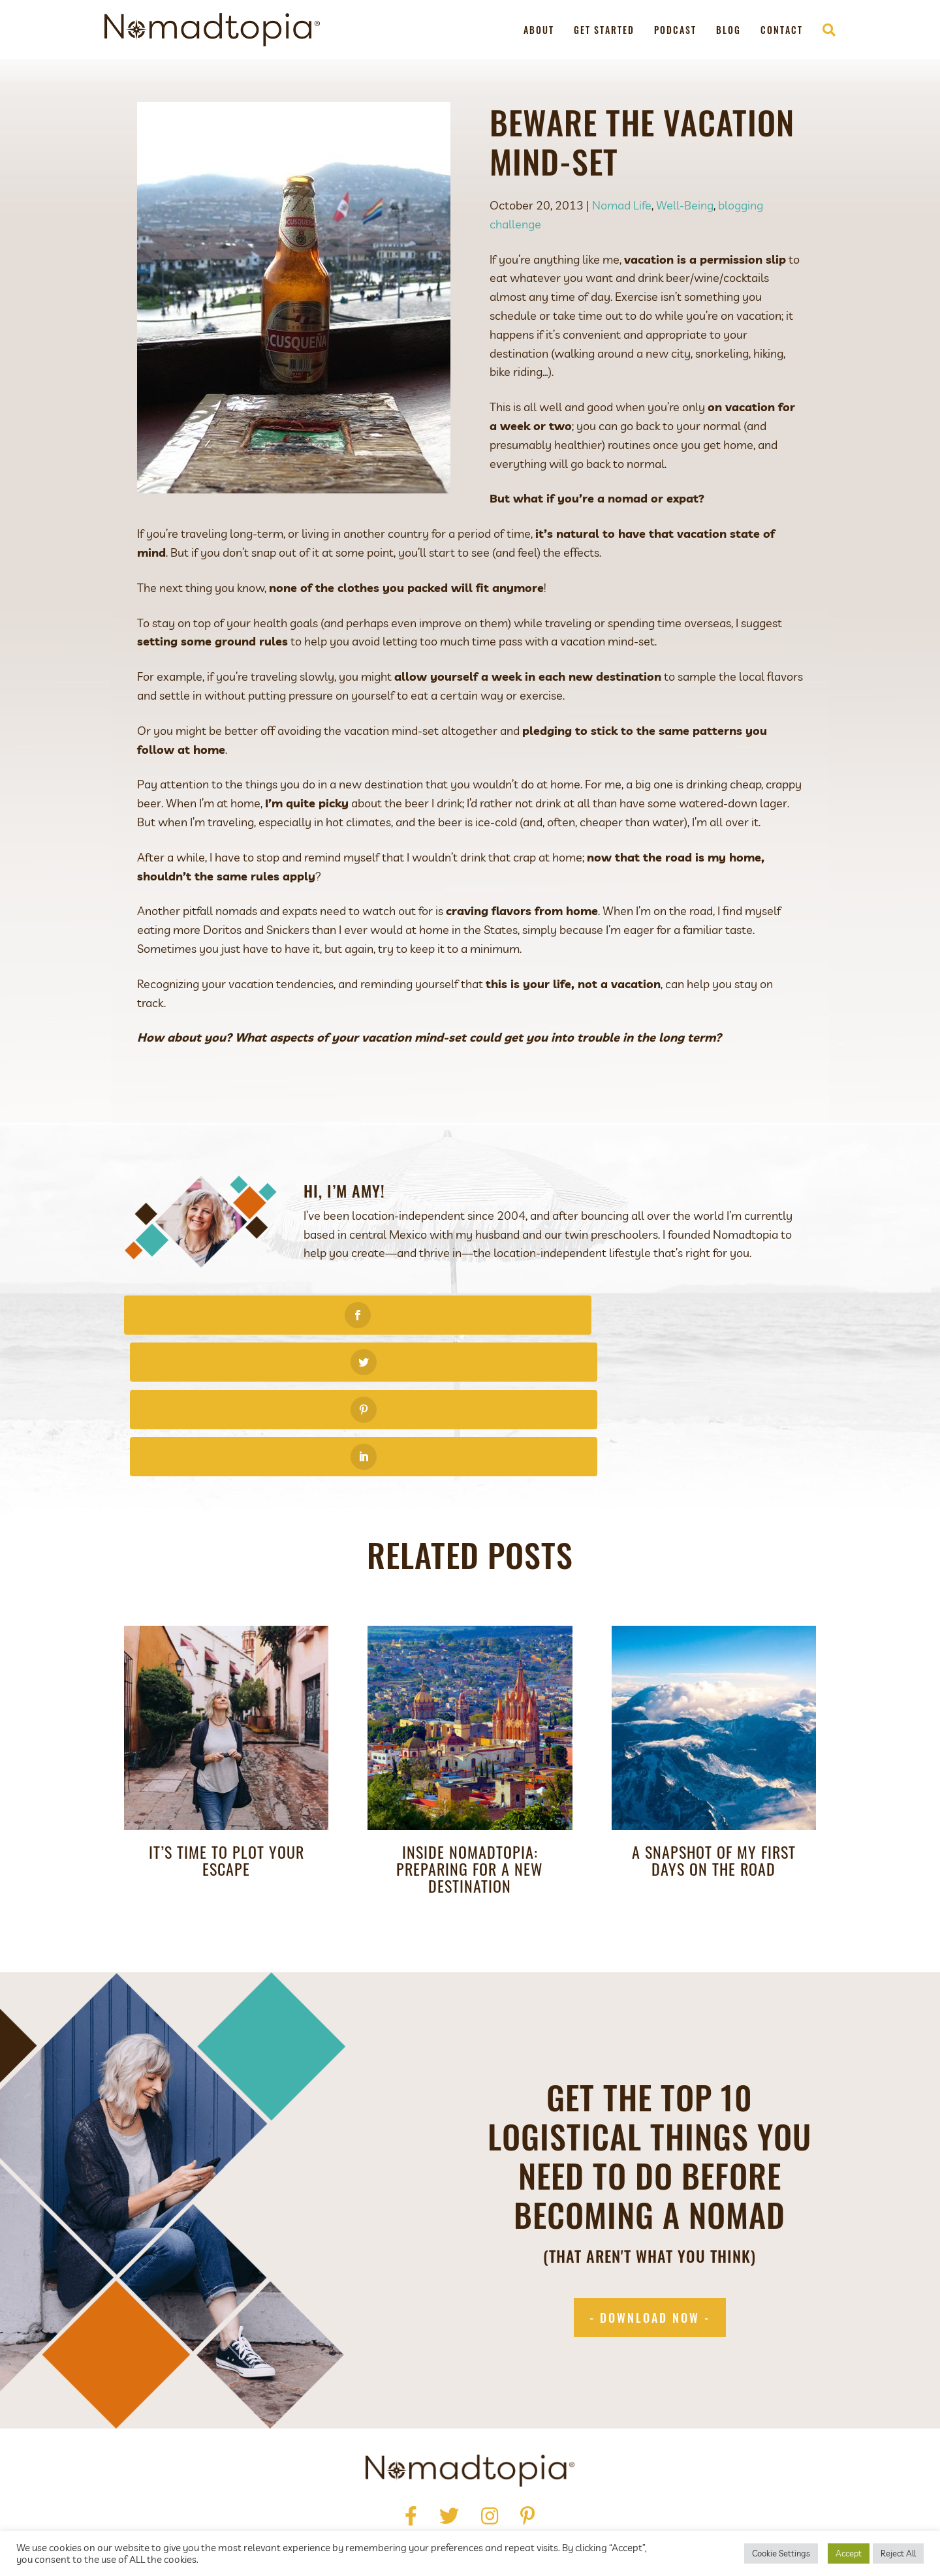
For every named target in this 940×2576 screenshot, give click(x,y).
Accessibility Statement (556, 2479)
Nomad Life (621, 205)
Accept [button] (849, 2553)
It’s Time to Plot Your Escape (226, 1718)
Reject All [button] (898, 2553)
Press (400, 2460)
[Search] (824, 30)
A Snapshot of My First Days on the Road (714, 1718)
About (539, 30)
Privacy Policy (361, 2479)
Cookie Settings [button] (781, 2553)
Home (314, 2460)
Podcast (675, 30)
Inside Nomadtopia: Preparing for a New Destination (469, 1727)
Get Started (604, 30)
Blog (728, 30)
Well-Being (684, 205)
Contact (781, 30)
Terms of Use (446, 2479)
